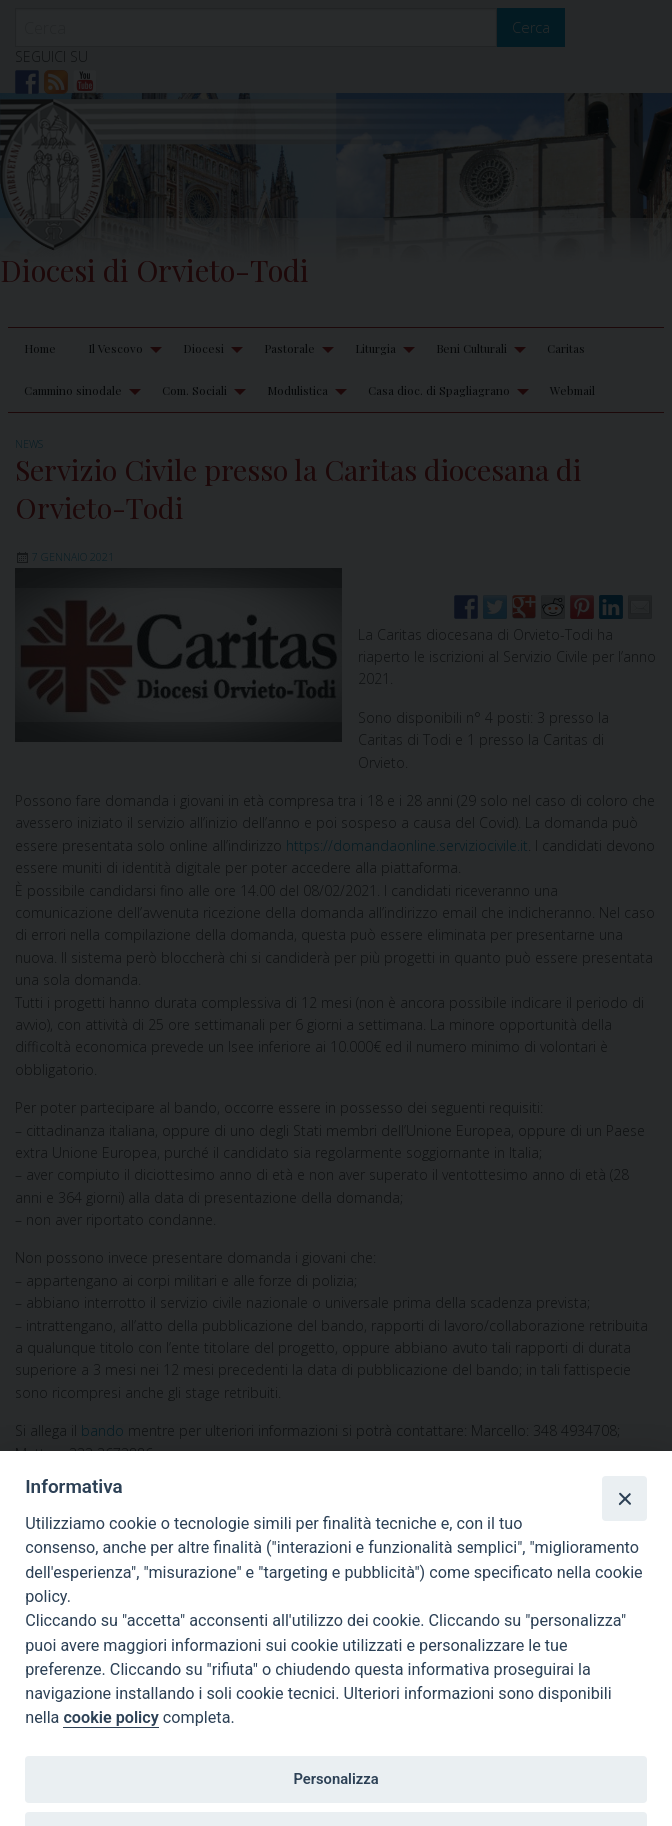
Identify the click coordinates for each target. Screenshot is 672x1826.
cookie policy (110, 1717)
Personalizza (335, 1779)
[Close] (624, 1498)
